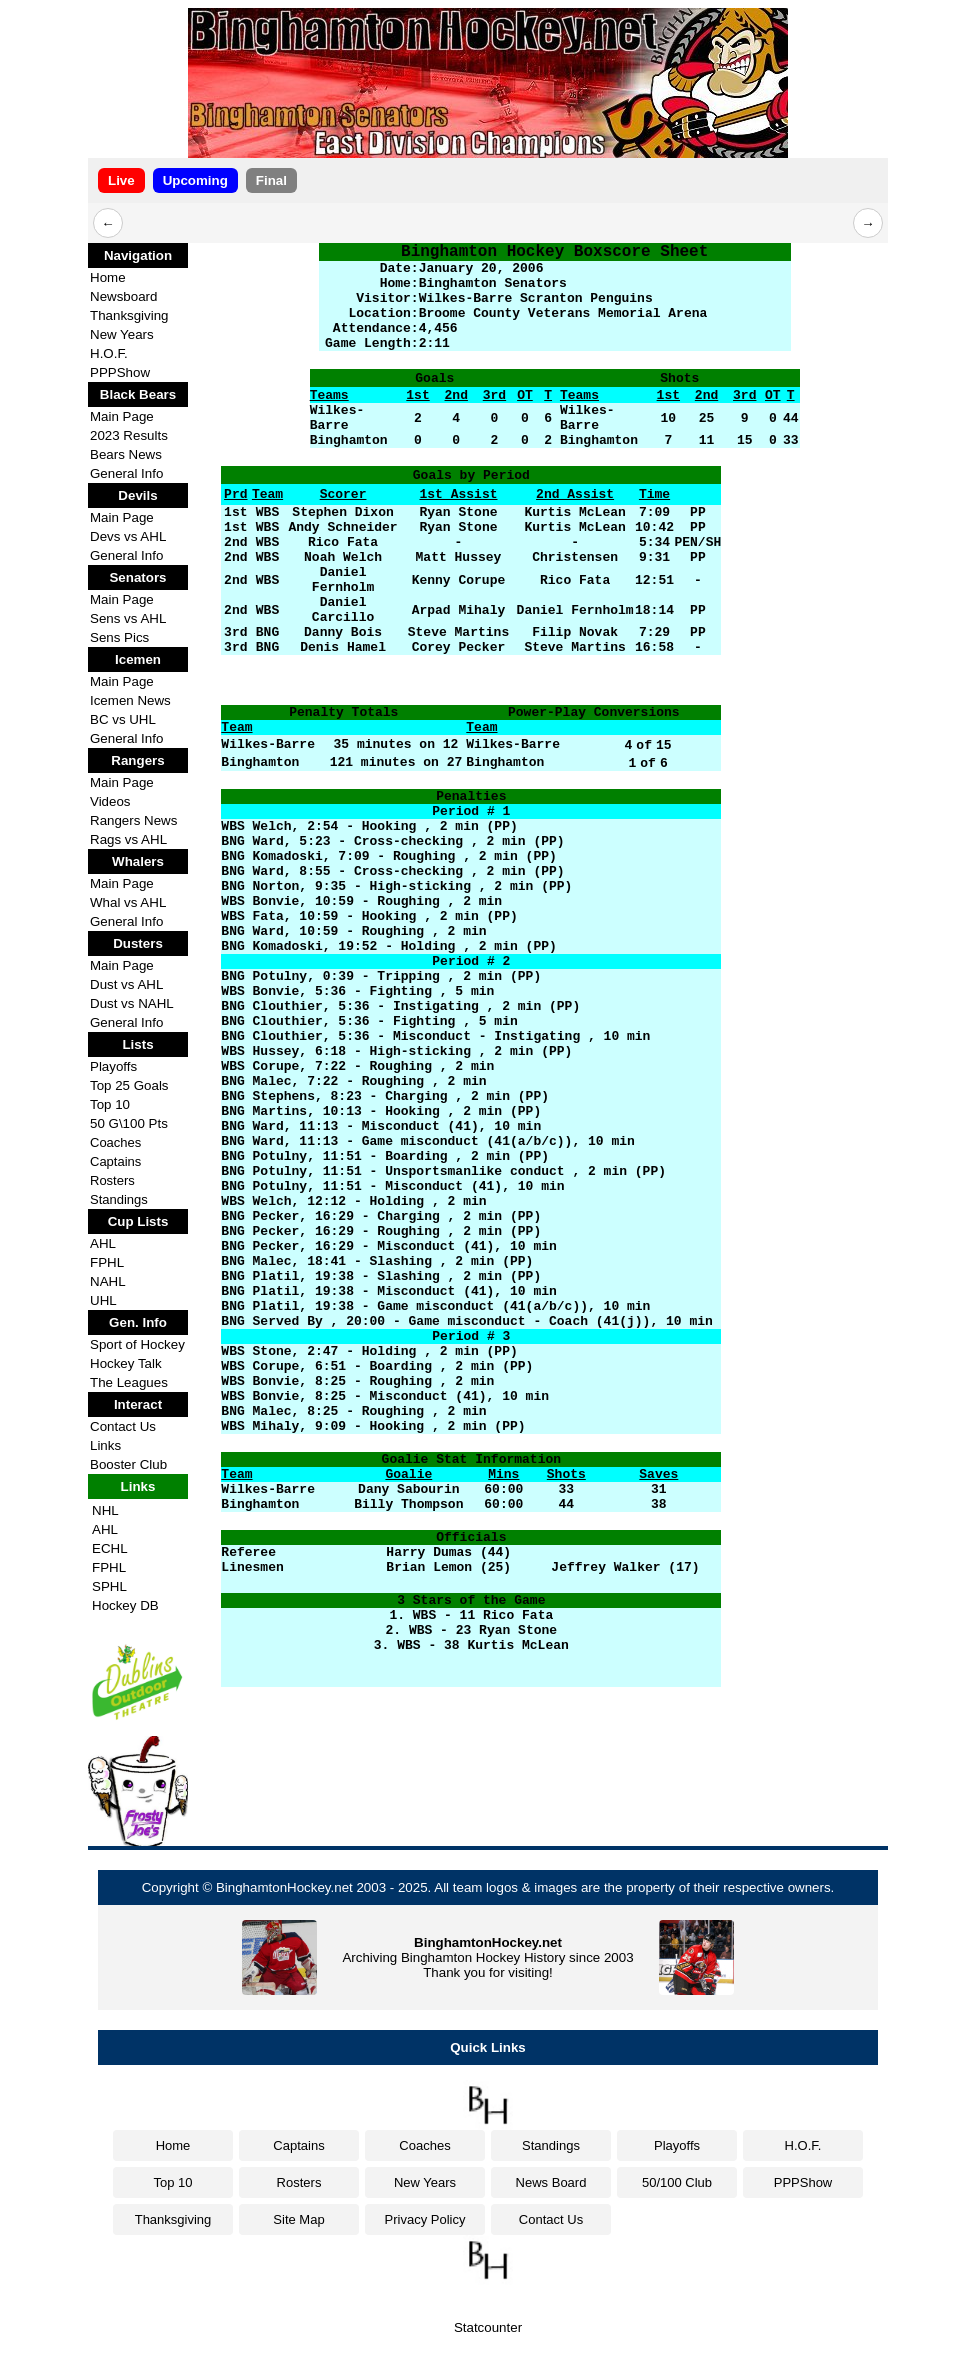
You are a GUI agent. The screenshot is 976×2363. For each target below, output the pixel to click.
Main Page (122, 416)
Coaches (115, 1142)
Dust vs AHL (126, 984)
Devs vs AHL (128, 536)
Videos (110, 801)
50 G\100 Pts (129, 1123)
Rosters (112, 1180)
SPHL (109, 1586)
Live (121, 180)
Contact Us (123, 1426)
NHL (105, 1510)
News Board (551, 2182)
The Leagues (129, 1382)
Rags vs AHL (128, 839)
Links (105, 1445)
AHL (103, 1243)
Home (108, 277)
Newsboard (123, 296)
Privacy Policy (425, 2219)
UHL (103, 1300)
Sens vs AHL (128, 618)
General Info (126, 473)
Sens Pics (119, 637)
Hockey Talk (126, 1363)
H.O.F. (109, 353)
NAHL (108, 1281)
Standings (119, 1199)
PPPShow (120, 372)
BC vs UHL (123, 719)
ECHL (110, 1548)
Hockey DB (125, 1605)
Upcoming (195, 180)
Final (271, 180)
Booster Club (128, 1464)
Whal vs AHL (128, 902)
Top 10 (110, 1104)
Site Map (298, 2219)
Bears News (126, 454)
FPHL (107, 1262)
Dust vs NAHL (132, 1003)
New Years (122, 334)
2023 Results (129, 435)
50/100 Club (677, 2182)
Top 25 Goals (129, 1085)
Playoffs (113, 1066)
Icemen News (130, 700)
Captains (115, 1161)
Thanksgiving (129, 315)
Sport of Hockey (137, 1344)
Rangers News (133, 820)
